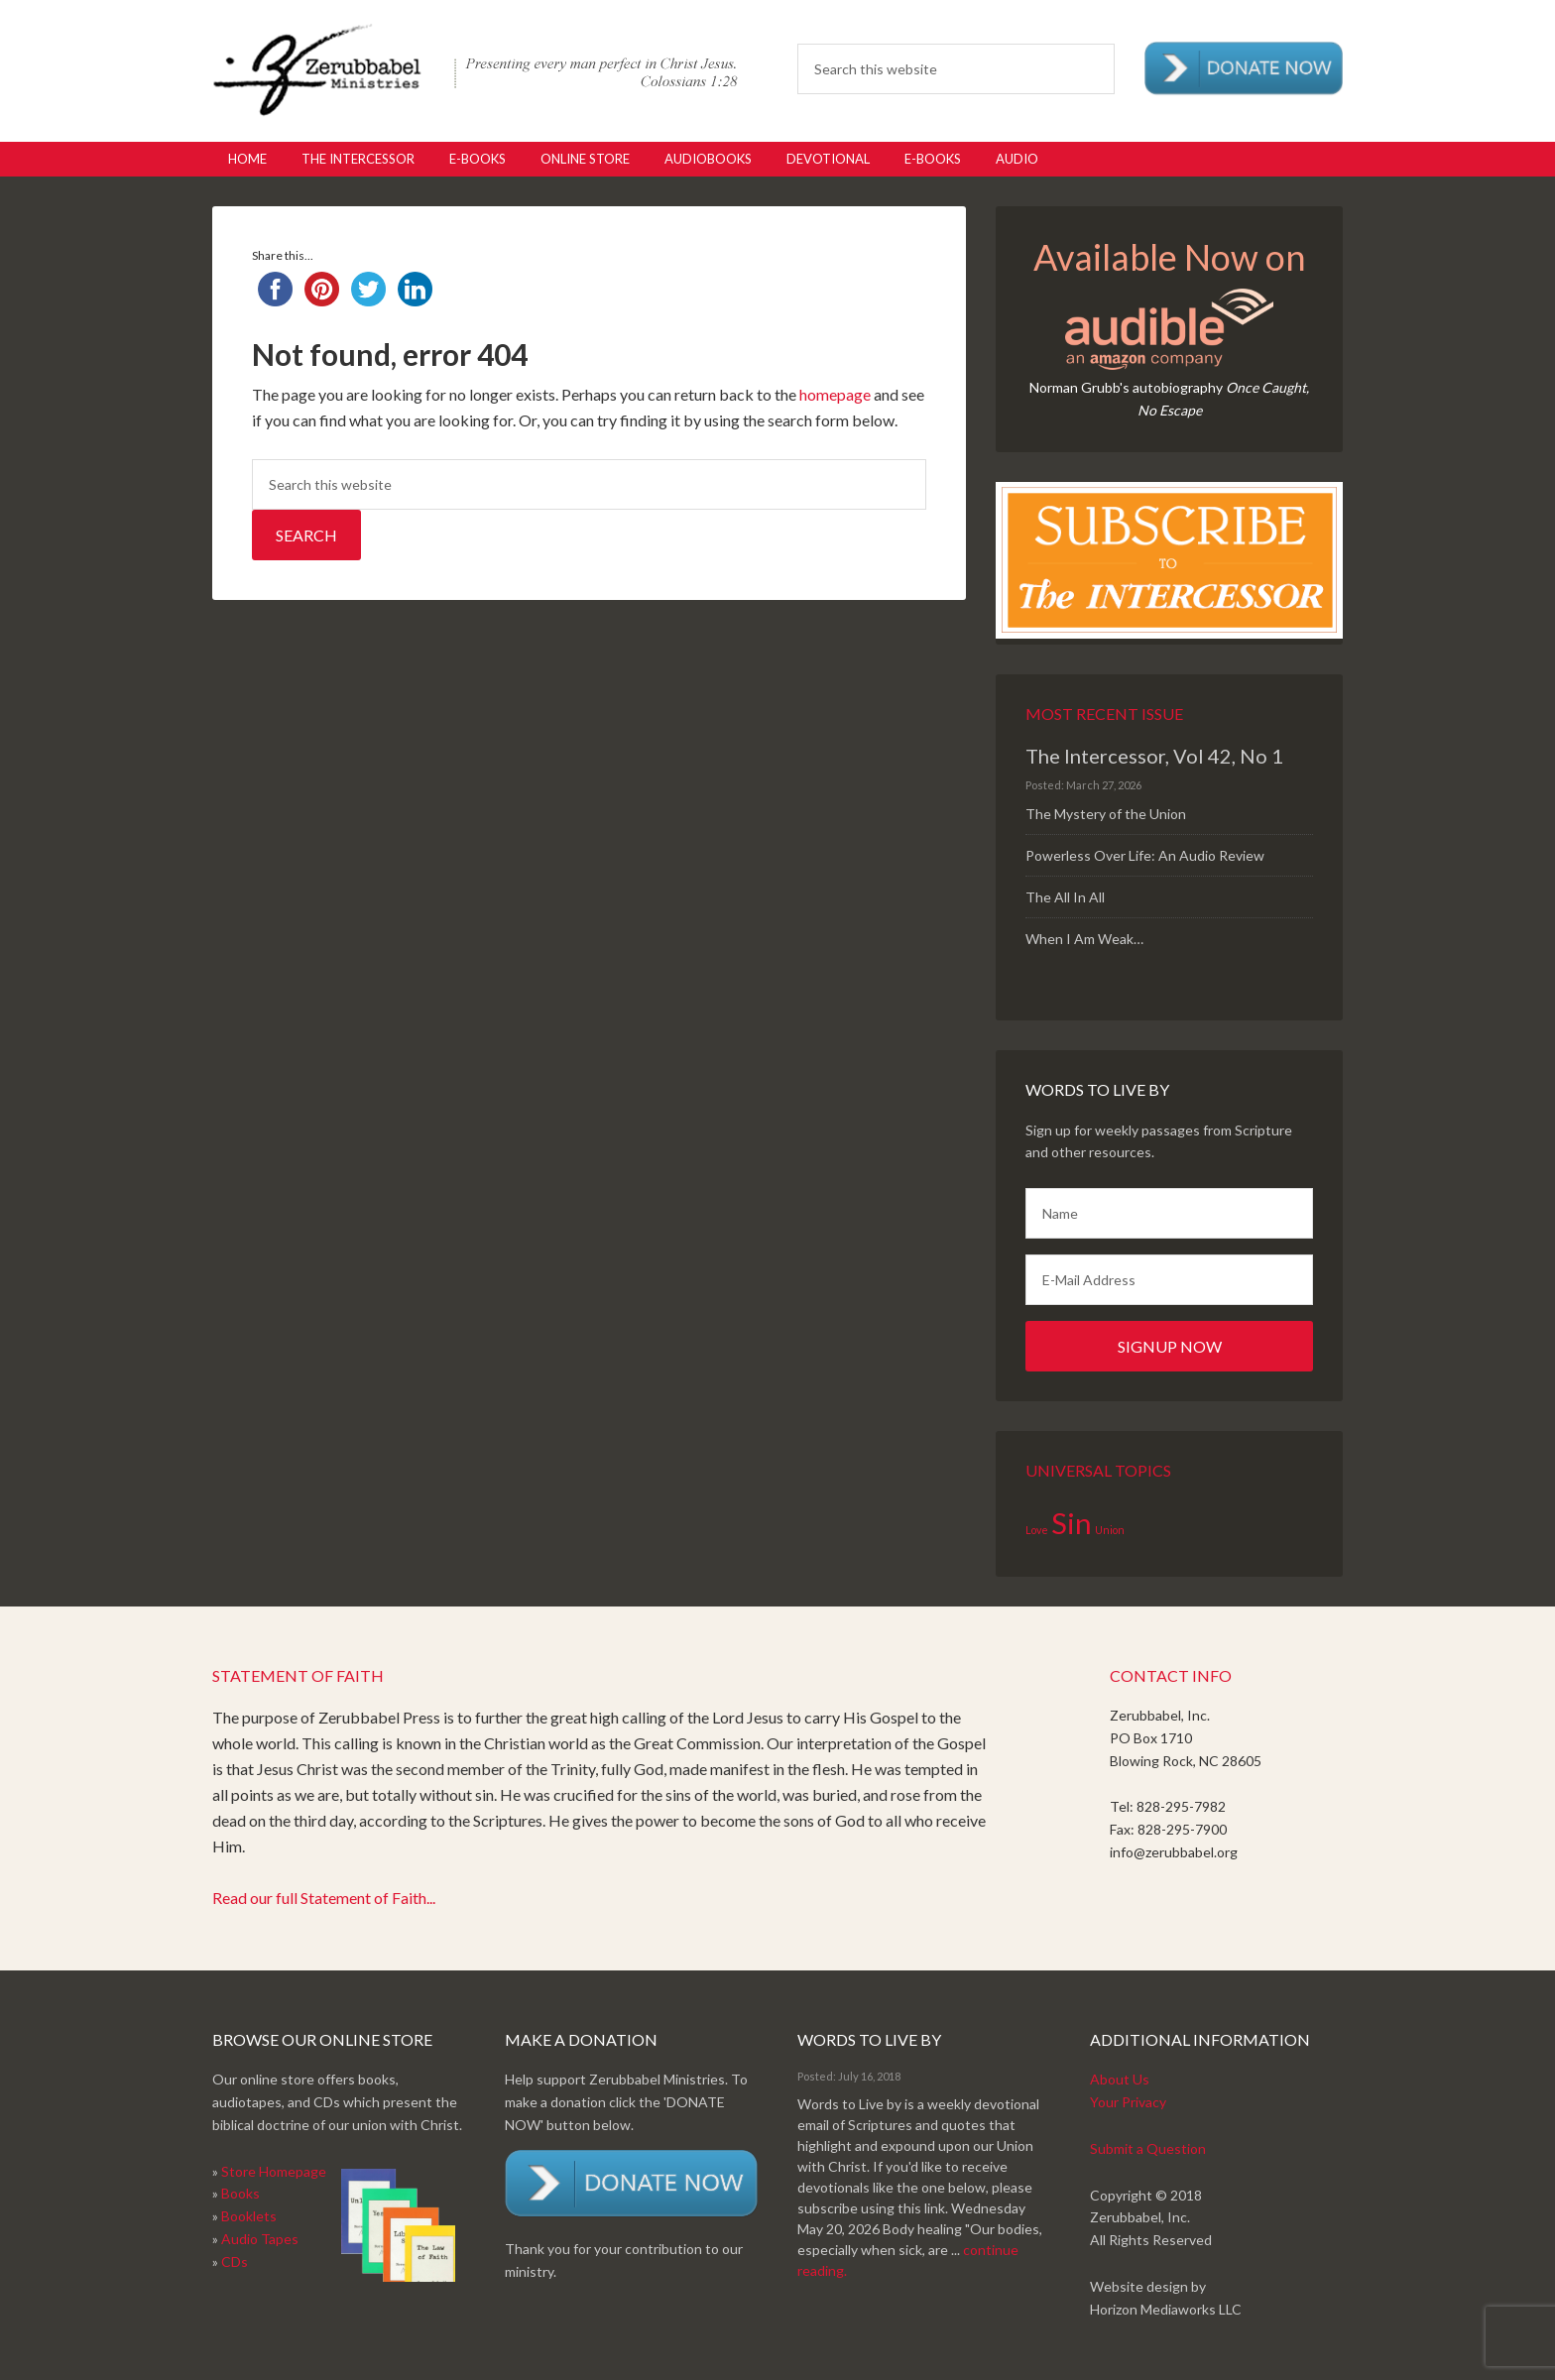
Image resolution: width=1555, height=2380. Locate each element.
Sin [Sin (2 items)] (1071, 1522)
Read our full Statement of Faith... (323, 1897)
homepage (835, 394)
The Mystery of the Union (1105, 813)
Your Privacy (1128, 2101)
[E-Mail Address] (1169, 1279)
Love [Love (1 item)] (1036, 1529)
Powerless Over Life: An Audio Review (1144, 855)
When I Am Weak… (1084, 938)
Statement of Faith (298, 1675)
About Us (1119, 2079)
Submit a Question (1148, 2148)
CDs (234, 2261)
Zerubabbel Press (475, 69)
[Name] (1169, 1213)
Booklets (249, 2215)
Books (240, 2193)
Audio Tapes (260, 2238)
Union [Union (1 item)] (1110, 1529)
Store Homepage (273, 2171)
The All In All (1065, 897)
